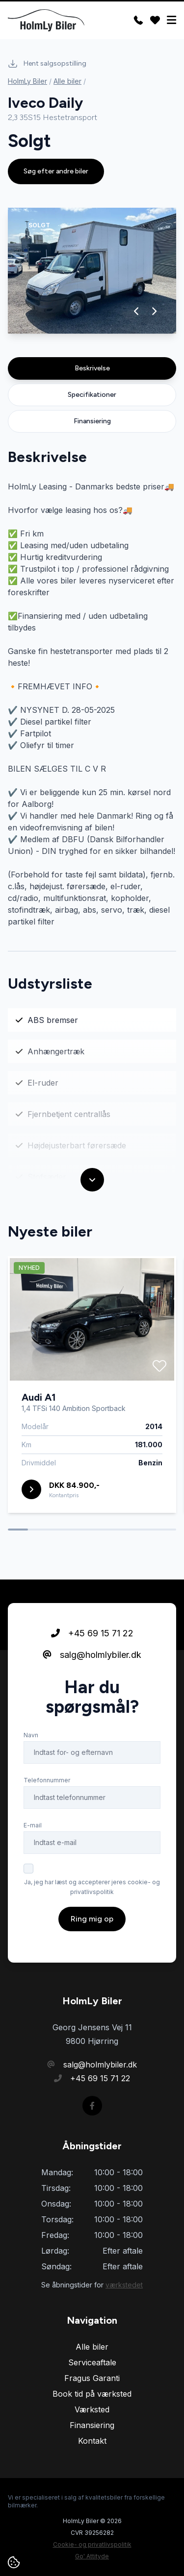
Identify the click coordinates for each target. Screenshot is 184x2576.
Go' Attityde (92, 2556)
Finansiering (92, 421)
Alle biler (67, 81)
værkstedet (124, 2285)
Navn (31, 1739)
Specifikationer (92, 394)
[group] (92, 271)
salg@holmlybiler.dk (92, 1658)
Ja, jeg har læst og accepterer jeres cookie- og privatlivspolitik (92, 1890)
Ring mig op (92, 1922)
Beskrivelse (92, 368)
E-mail (33, 1829)
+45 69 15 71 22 (92, 1637)
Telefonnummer (47, 1784)
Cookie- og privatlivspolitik (92, 2544)
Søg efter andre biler (56, 171)
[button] (136, 311)
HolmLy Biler (27, 81)
